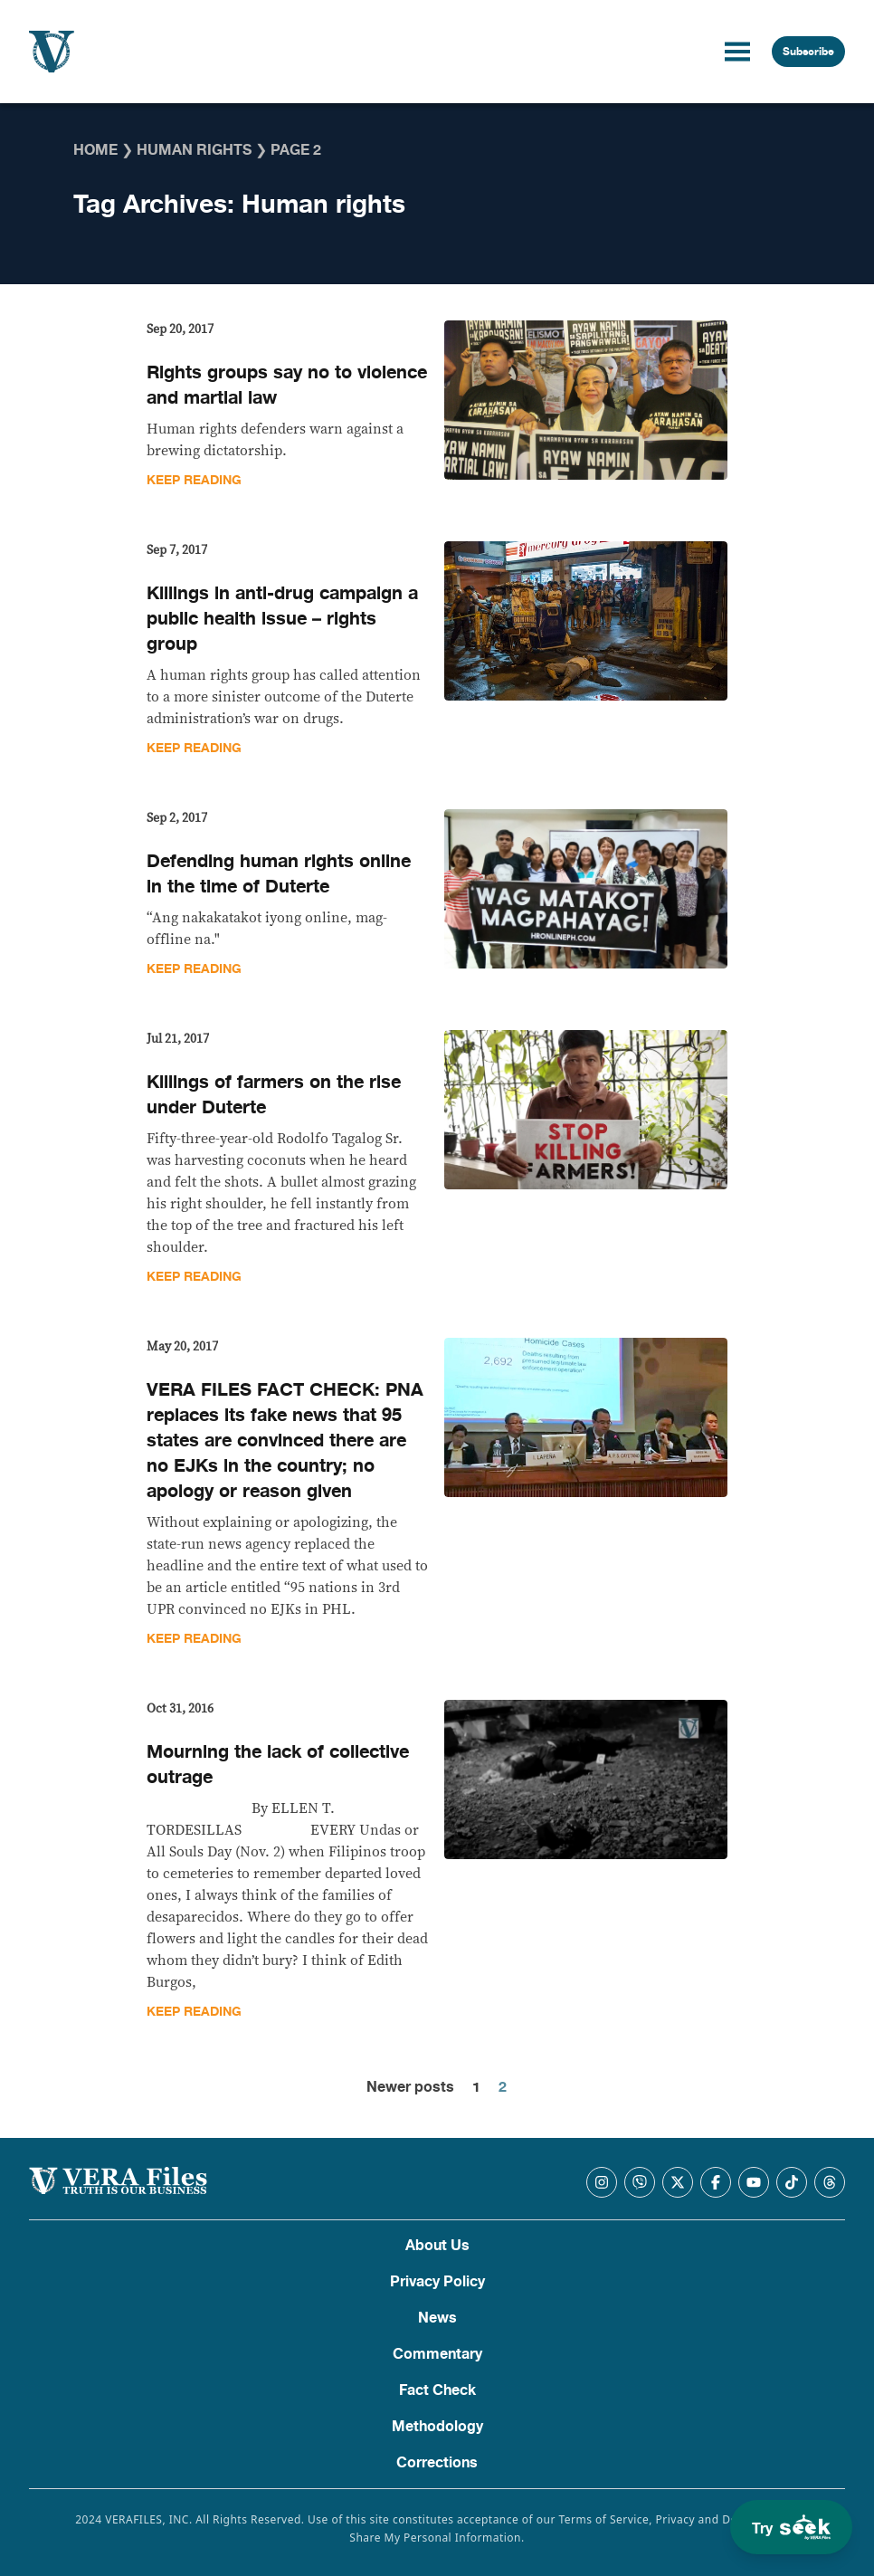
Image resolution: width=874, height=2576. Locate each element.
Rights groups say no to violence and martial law (287, 385)
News (437, 2318)
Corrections (437, 2463)
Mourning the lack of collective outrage (278, 1764)
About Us (437, 2245)
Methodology (437, 2426)
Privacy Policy (437, 2282)
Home (95, 150)
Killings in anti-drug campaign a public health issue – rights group (282, 618)
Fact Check (437, 2390)
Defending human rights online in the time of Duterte (279, 874)
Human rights (194, 150)
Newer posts (410, 2087)
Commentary (437, 2354)
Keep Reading (194, 480)
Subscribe (808, 52)
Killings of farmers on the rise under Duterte (274, 1094)
